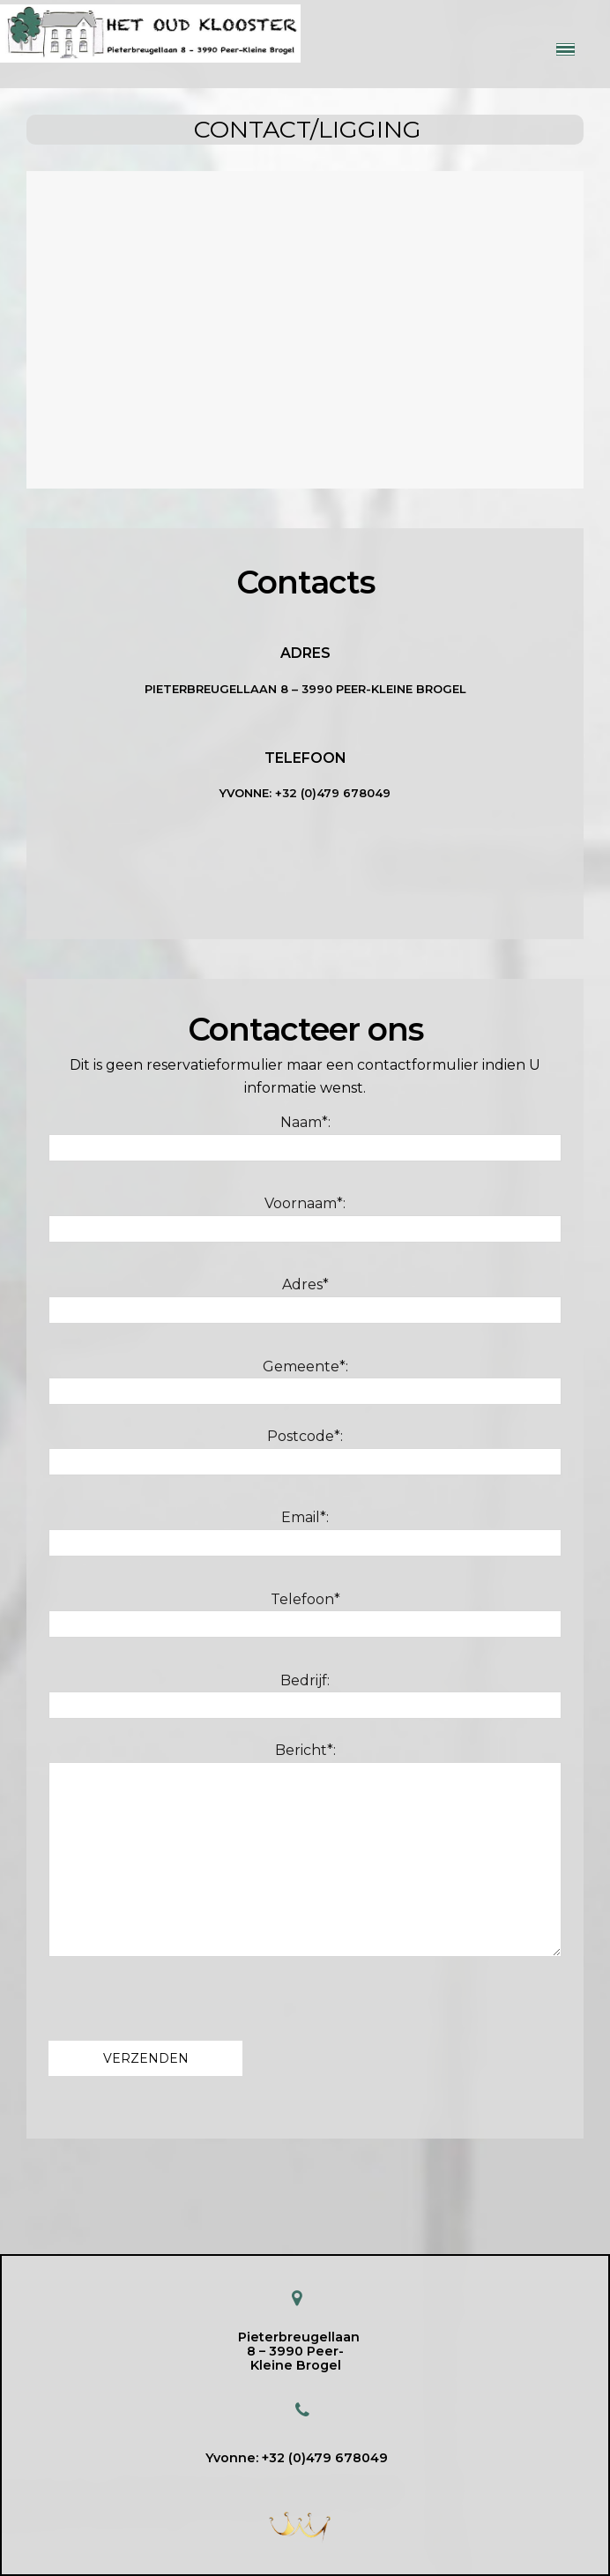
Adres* (305, 1300)
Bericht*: (305, 1849)
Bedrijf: (305, 1696)
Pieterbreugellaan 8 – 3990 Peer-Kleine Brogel (305, 689)
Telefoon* (305, 1615)
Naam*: (305, 1137)
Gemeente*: (305, 1382)
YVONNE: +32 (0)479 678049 (305, 793)
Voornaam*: (305, 1219)
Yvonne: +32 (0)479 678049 (296, 2458)
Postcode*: (305, 1451)
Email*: (305, 1533)
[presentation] (182, 1994)
